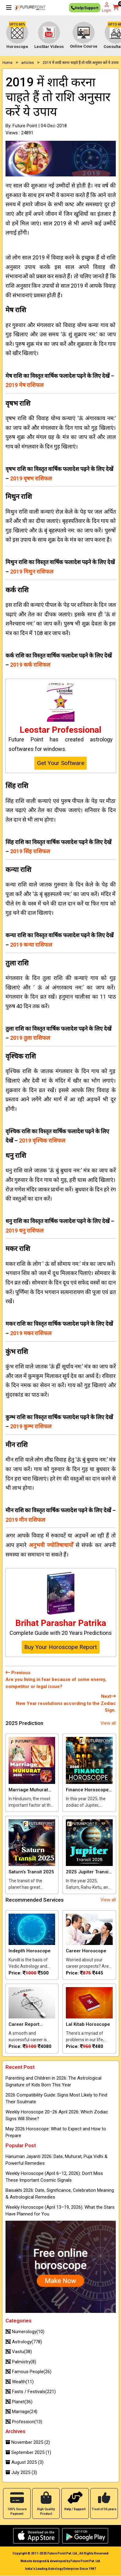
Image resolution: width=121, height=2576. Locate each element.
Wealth (20, 2382)
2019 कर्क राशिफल (30, 664)
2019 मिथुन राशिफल (31, 571)
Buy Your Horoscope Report (60, 1647)
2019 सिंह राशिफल (30, 851)
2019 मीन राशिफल (25, 1520)
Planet (19, 2401)
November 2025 (28, 2442)
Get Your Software (60, 763)
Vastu (19, 2351)
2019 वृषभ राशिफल (31, 478)
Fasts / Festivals (31, 2391)
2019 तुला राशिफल (30, 1038)
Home (7, 63)
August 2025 (24, 2462)
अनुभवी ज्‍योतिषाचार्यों (51, 1545)
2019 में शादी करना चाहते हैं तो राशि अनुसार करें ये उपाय (81, 63)
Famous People (28, 2371)
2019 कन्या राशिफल (31, 944)
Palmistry (21, 2362)
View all (108, 1723)
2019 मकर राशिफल (30, 1333)
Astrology (24, 2342)
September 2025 (28, 2452)
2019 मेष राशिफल (24, 385)
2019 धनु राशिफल (24, 1230)
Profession (24, 2421)
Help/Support (84, 8)
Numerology (25, 2331)
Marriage (21, 2411)
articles (27, 63)
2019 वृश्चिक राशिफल (42, 1140)
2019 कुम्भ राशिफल (30, 1426)
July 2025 (21, 2472)
